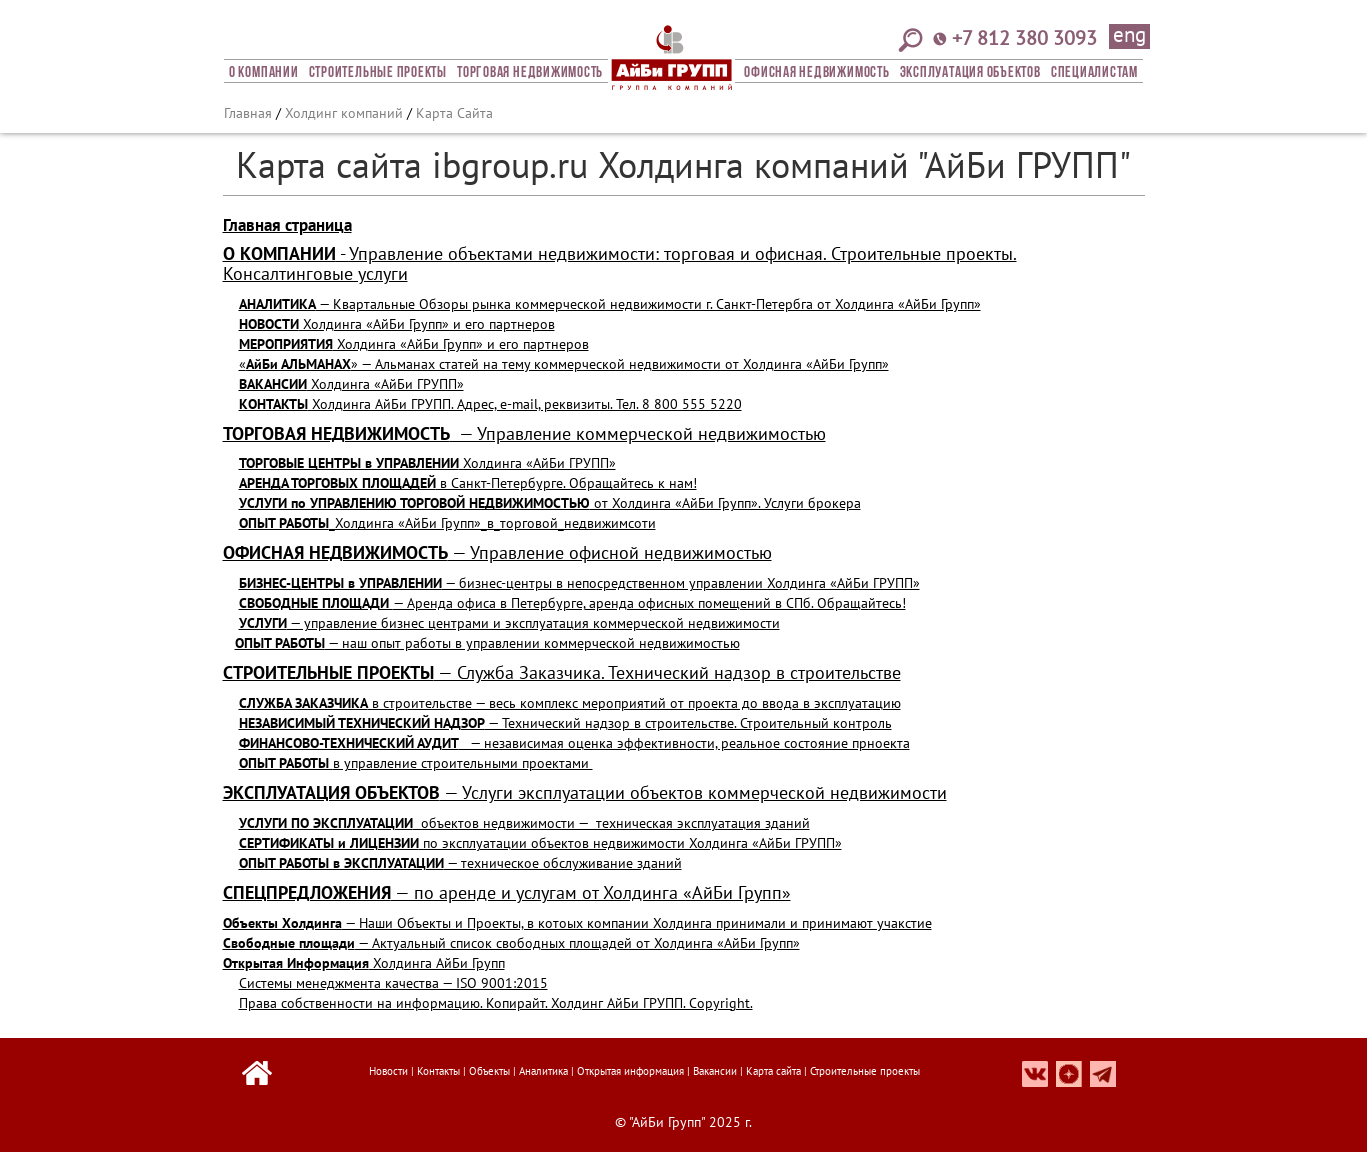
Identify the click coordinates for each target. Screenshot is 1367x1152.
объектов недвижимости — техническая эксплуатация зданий (524, 823)
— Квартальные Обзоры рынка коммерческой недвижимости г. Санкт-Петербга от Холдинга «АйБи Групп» (610, 304)
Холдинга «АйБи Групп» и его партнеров (397, 324)
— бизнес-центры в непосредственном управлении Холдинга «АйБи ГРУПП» (579, 583)
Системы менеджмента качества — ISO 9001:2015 (393, 983)
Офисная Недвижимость (816, 73)
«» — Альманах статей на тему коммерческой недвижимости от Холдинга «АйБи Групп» (564, 364)
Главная (248, 113)
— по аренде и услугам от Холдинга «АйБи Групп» (507, 892)
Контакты (438, 1071)
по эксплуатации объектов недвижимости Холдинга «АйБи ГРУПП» (540, 843)
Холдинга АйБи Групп (364, 963)
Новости (388, 1071)
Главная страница (287, 225)
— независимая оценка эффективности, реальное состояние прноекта (574, 743)
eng (1129, 36)
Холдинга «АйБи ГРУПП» (351, 384)
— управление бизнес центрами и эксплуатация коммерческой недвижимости (509, 623)
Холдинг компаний (344, 113)
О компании (264, 73)
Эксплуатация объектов (970, 73)
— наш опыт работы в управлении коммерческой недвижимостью (487, 643)
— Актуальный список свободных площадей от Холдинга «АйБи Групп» (511, 943)
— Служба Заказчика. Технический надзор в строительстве (562, 672)
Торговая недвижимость (530, 73)
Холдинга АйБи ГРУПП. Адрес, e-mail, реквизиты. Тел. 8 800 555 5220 (490, 404)
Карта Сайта (454, 113)
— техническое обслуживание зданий (460, 863)
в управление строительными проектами (416, 763)
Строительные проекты (378, 73)
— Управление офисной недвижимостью (497, 552)
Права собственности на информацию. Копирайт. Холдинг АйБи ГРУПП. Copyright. (496, 1003)
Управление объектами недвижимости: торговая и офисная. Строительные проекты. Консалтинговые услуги (620, 263)
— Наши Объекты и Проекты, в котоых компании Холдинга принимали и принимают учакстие (577, 923)
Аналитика (543, 1071)
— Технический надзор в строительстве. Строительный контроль (565, 723)
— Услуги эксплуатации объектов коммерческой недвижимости (585, 792)
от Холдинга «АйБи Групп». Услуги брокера (550, 503)
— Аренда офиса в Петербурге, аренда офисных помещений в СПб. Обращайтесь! (572, 603)
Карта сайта (773, 1071)
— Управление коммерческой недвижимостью (524, 433)
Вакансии (715, 1071)
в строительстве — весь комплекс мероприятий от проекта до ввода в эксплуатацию (570, 703)
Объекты (489, 1071)
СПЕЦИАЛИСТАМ (1094, 73)
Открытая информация (630, 1071)
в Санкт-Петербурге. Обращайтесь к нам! (468, 483)
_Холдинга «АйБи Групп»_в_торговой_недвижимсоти (447, 523)
